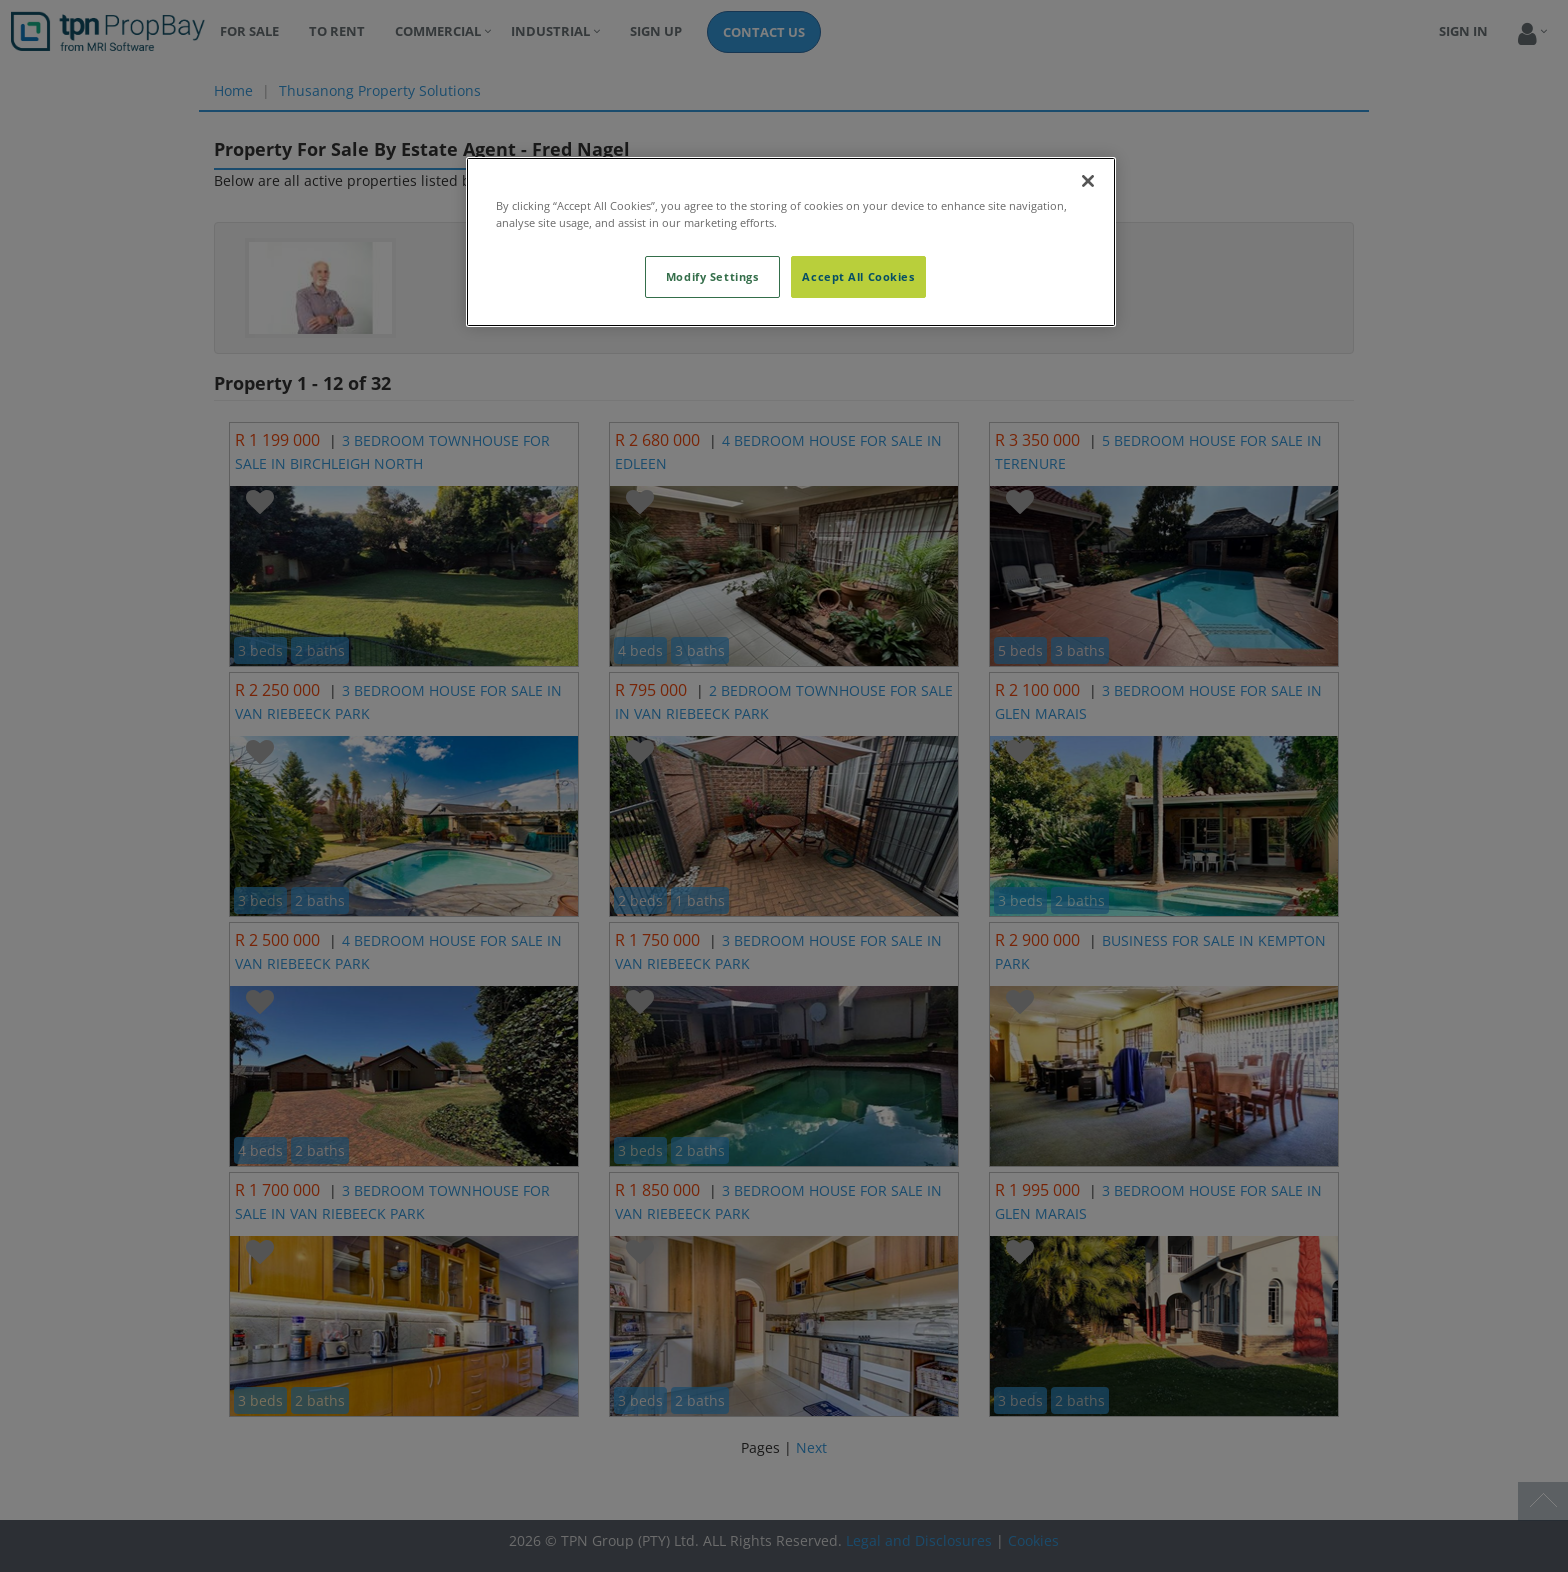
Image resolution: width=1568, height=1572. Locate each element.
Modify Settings (712, 276)
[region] (791, 242)
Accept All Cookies (858, 276)
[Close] (1088, 181)
